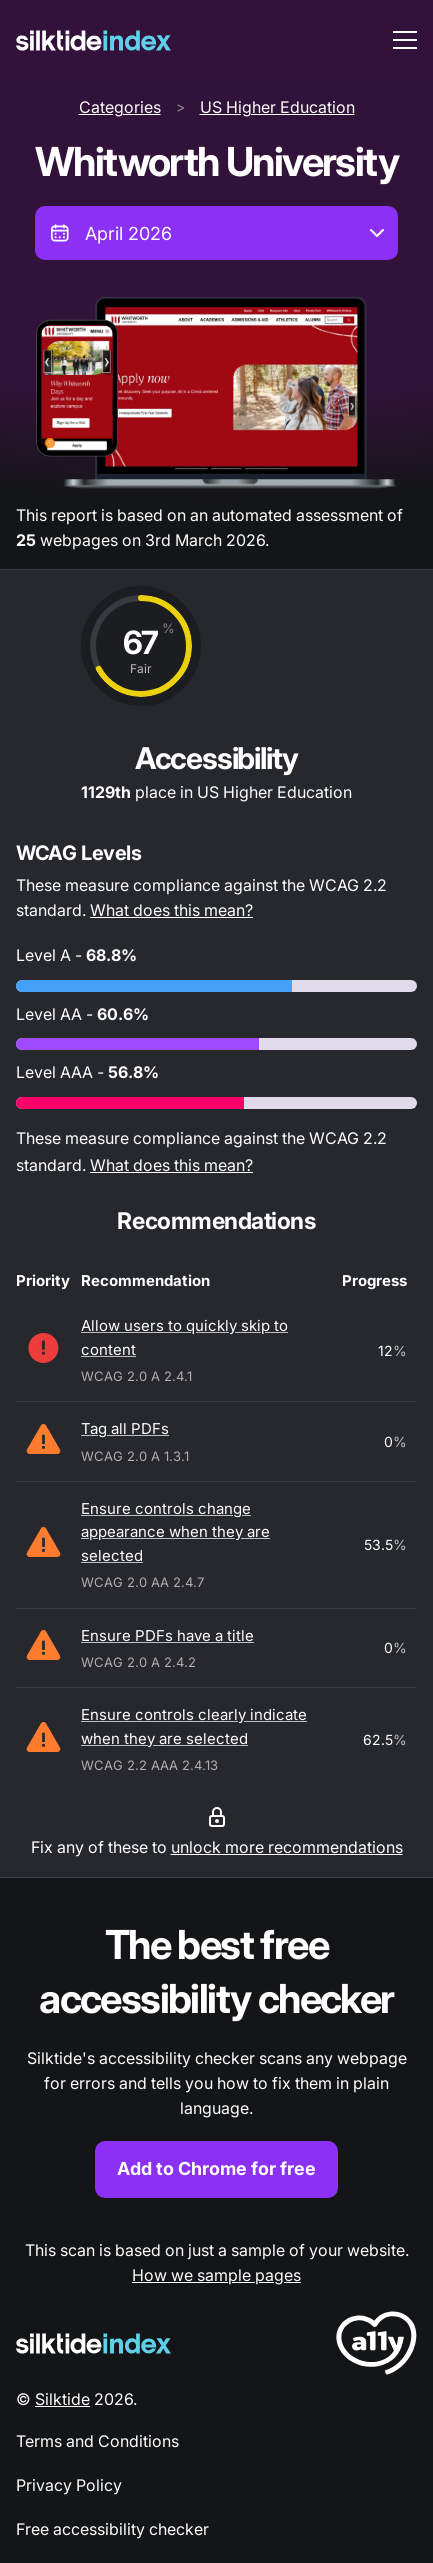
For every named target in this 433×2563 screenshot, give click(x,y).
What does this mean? (171, 910)
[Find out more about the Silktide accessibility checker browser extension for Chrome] (216, 2057)
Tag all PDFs (125, 1428)
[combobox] (216, 233)
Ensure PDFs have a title (167, 1635)
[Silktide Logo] (93, 2343)
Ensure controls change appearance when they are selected (175, 1532)
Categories (120, 107)
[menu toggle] (405, 40)
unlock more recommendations (287, 1847)
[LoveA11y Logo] (376, 2346)
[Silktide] (93, 40)
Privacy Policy (69, 2485)
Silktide (62, 2399)
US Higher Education (277, 107)
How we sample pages (216, 2275)
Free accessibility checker (112, 2529)
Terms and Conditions (97, 2441)
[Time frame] (216, 233)
